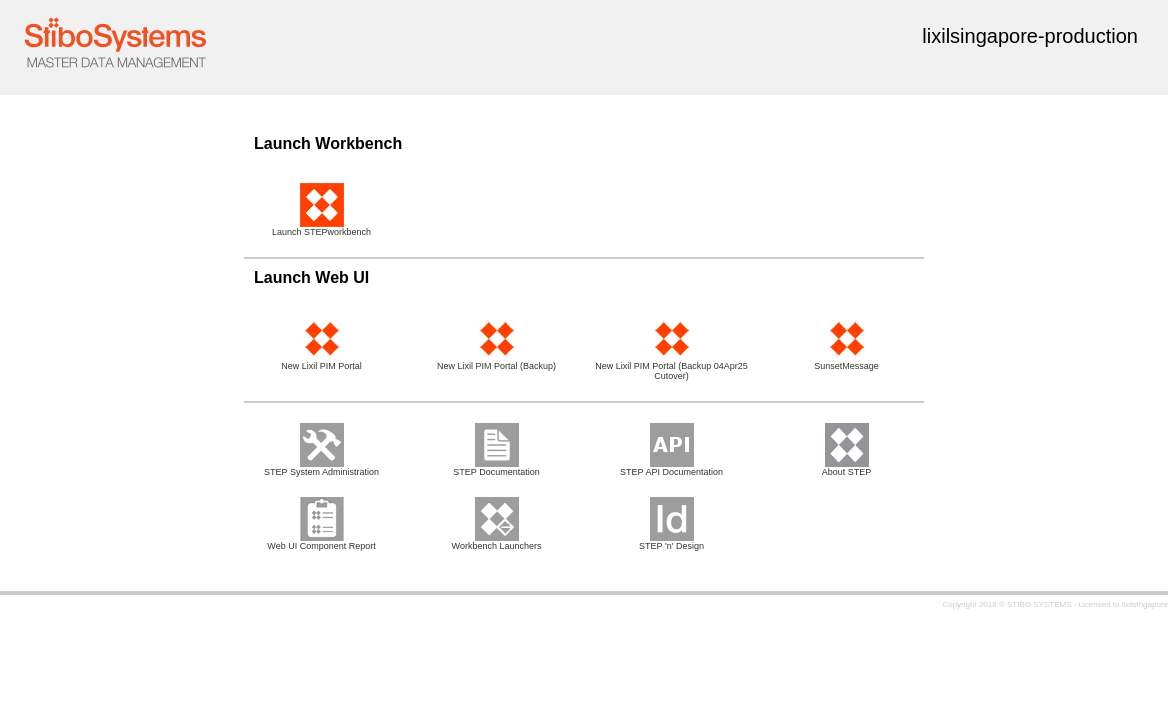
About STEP (847, 468)
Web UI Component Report (321, 542)
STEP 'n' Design (671, 542)
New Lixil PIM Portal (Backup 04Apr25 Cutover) (671, 367)
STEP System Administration (321, 468)
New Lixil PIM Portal (321, 362)
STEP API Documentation (671, 468)
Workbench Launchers (497, 542)
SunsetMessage (846, 362)
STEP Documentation (496, 468)
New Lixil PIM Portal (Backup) (496, 362)
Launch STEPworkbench (321, 228)
